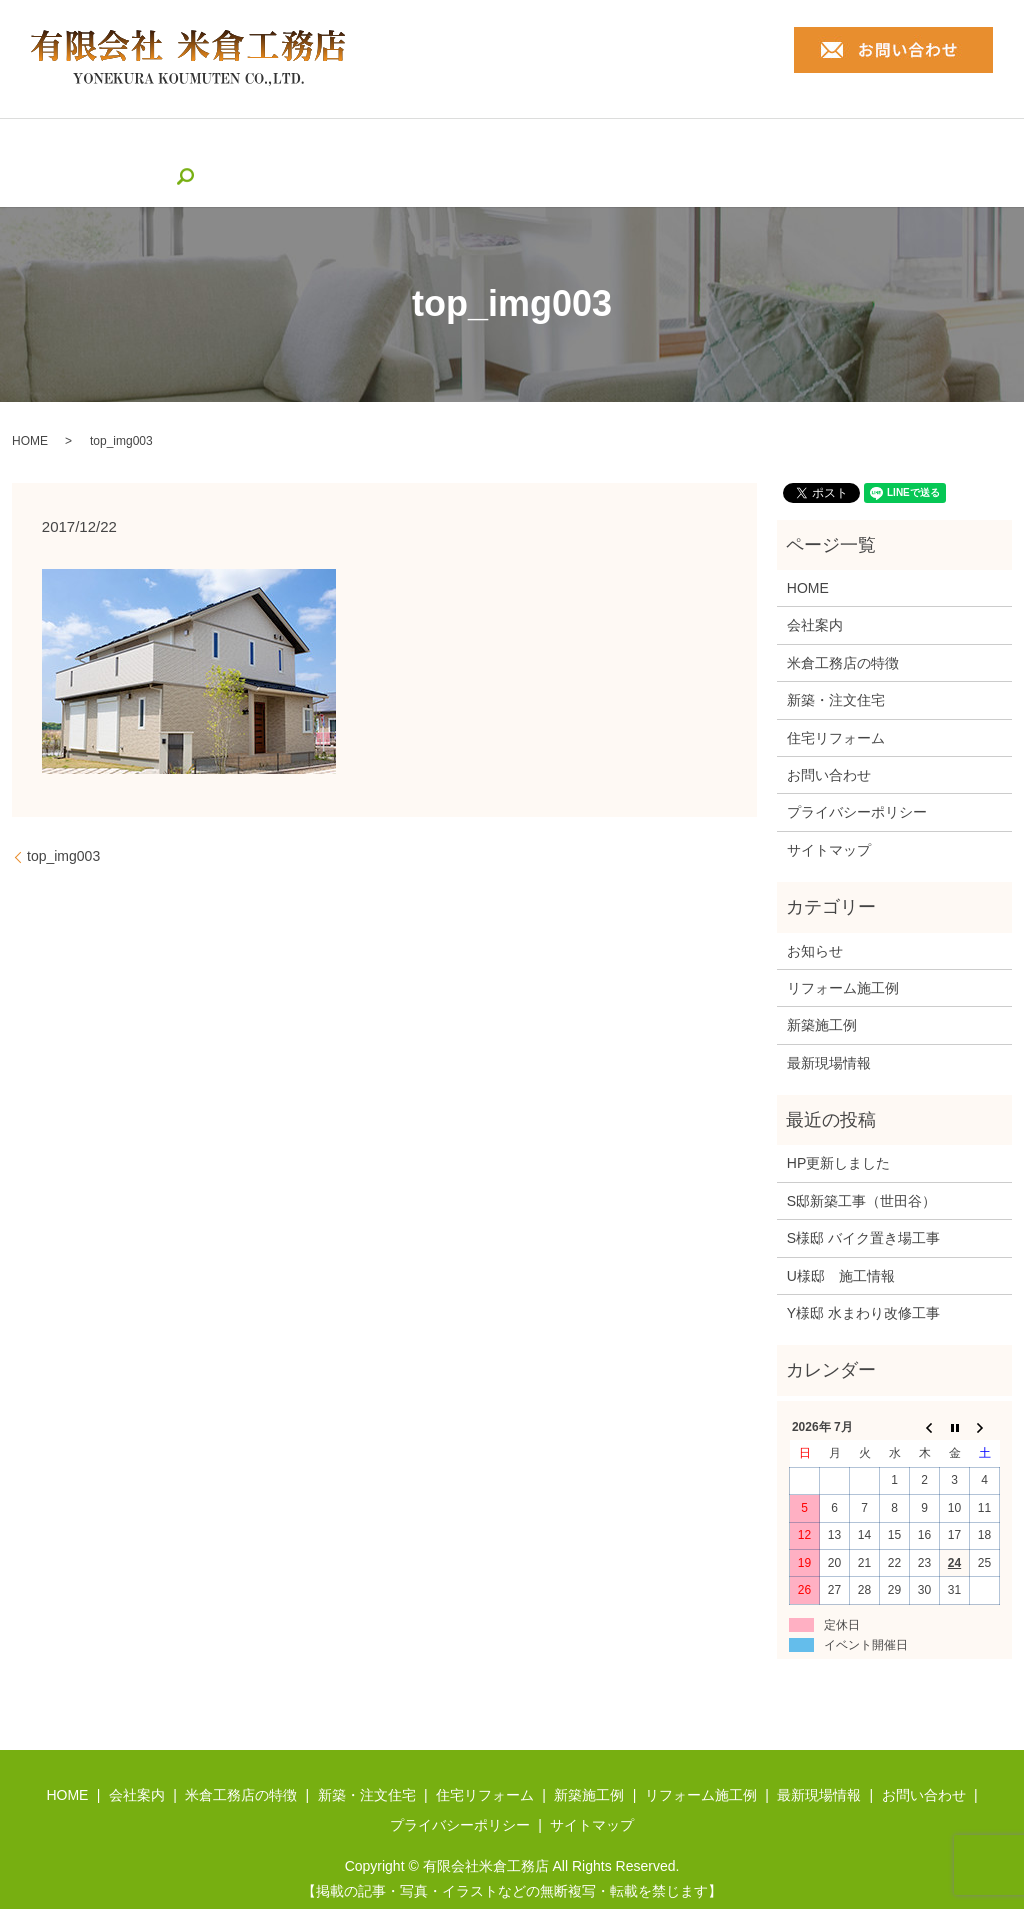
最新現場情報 (867, 146)
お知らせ (815, 920)
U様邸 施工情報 (841, 1245)
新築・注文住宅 (396, 146)
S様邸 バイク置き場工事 (863, 1208)
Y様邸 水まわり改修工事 (863, 1282)
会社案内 (157, 146)
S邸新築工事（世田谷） (861, 1170)
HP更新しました (838, 1133)
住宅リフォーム (519, 146)
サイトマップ (829, 819)
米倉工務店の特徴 (266, 146)
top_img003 (63, 825)
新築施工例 (627, 146)
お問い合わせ (829, 744)
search (945, 147)
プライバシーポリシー (857, 782)
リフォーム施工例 (743, 146)
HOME (86, 146)
